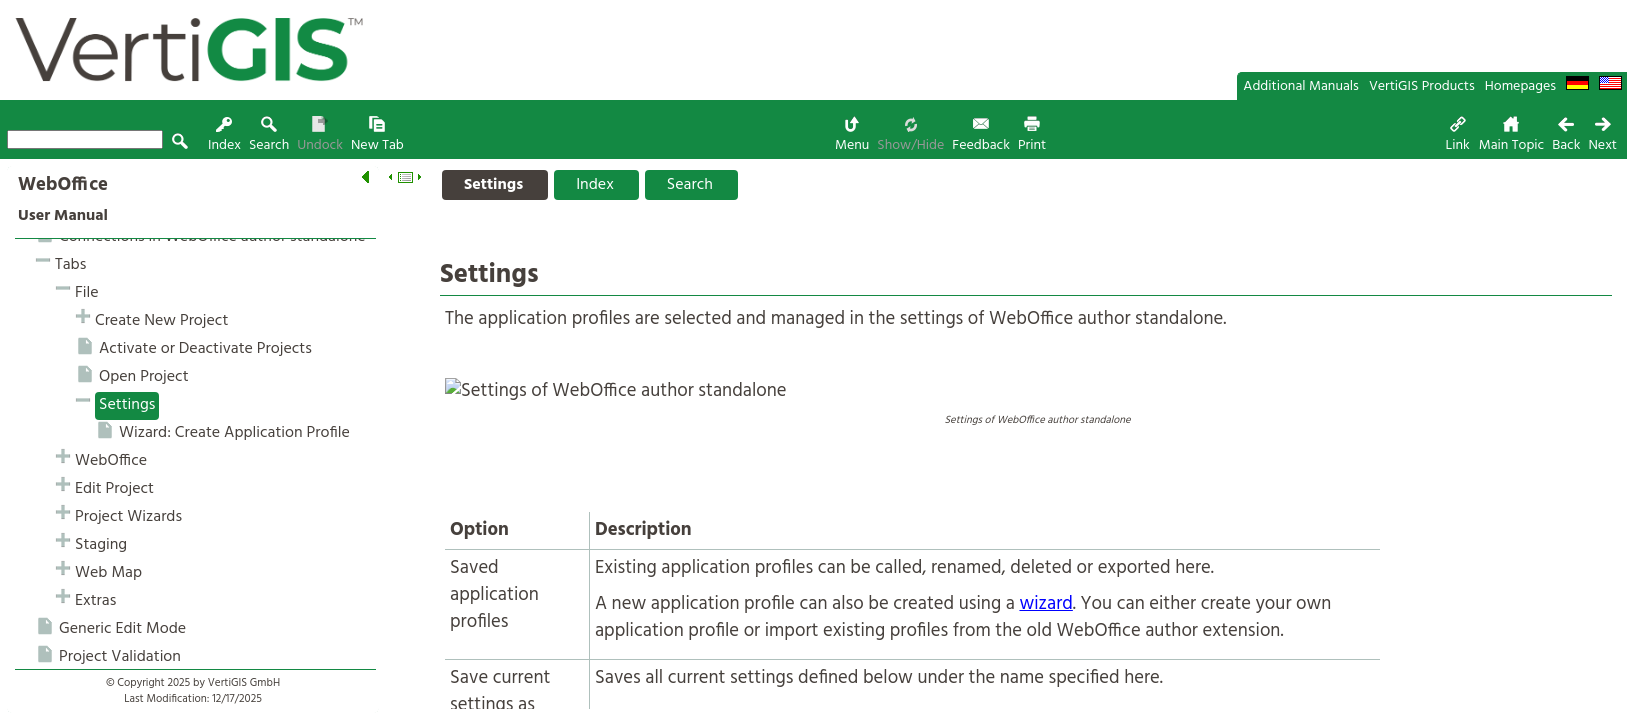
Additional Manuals (1301, 86)
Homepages (1520, 86)
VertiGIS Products (1422, 86)
